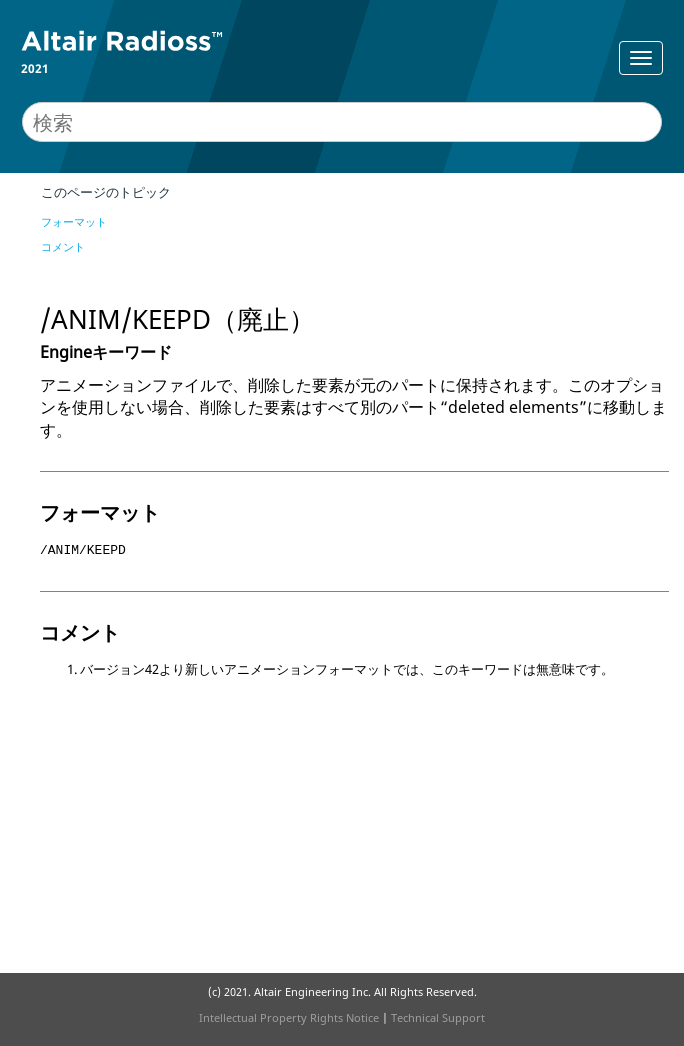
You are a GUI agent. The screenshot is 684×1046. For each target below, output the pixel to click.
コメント (63, 246)
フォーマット (74, 221)
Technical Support (438, 1017)
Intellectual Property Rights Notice (289, 1017)
